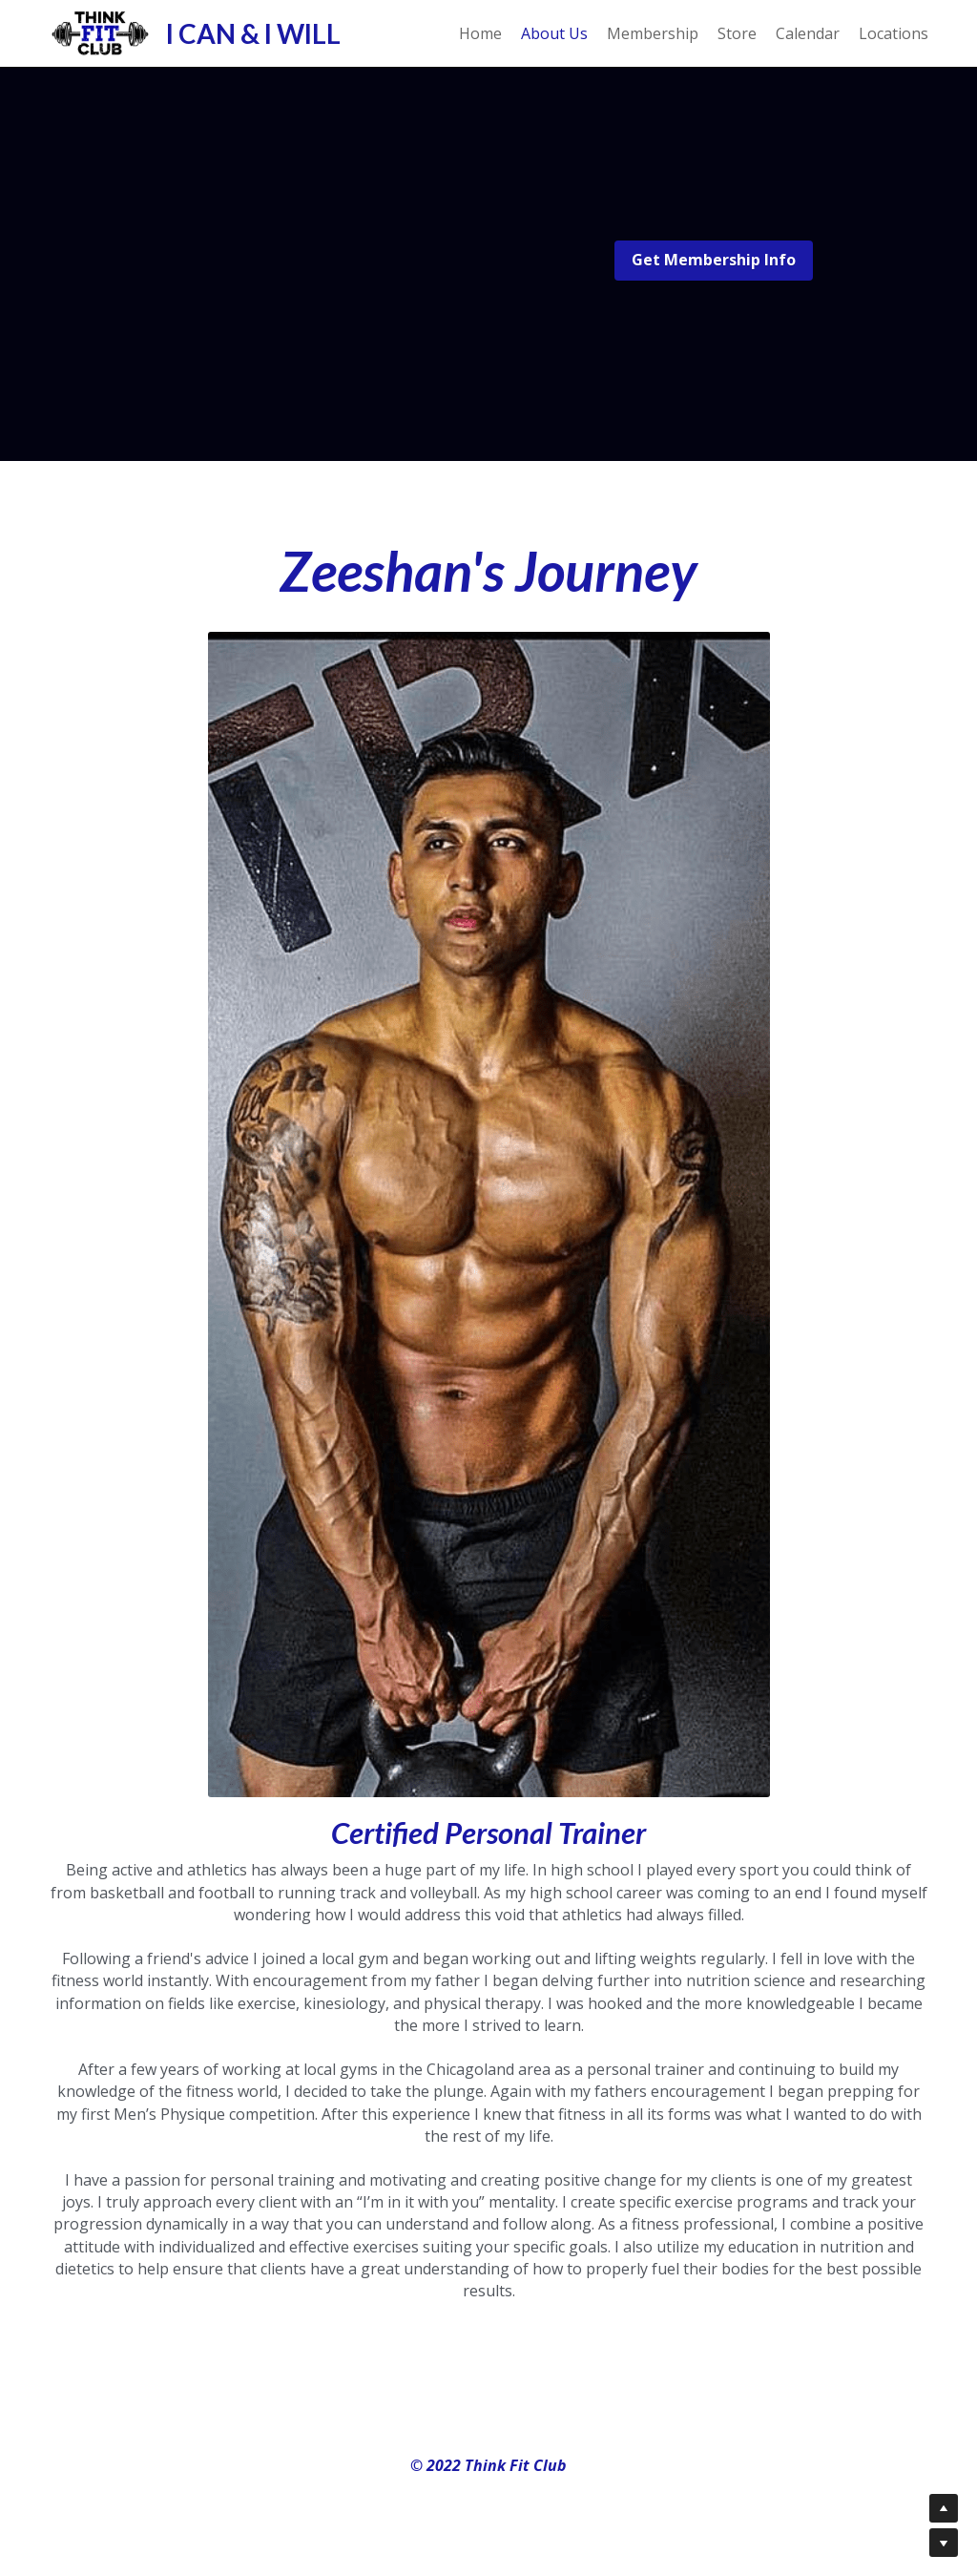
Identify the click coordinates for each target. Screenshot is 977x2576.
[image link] (100, 31)
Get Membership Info (714, 259)
